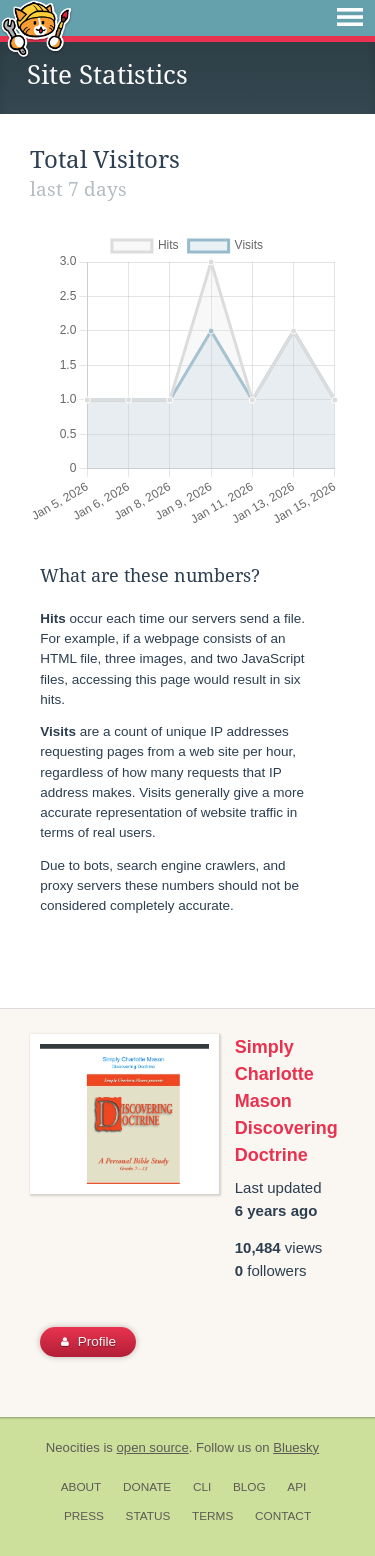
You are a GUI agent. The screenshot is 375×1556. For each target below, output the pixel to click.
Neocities (73, 1447)
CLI (202, 1487)
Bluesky (296, 1447)
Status (148, 1516)
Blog (249, 1487)
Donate (147, 1487)
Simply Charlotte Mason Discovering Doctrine (286, 1101)
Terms (212, 1516)
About (81, 1487)
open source (153, 1447)
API (296, 1487)
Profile (88, 1341)
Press (84, 1516)
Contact (283, 1516)
